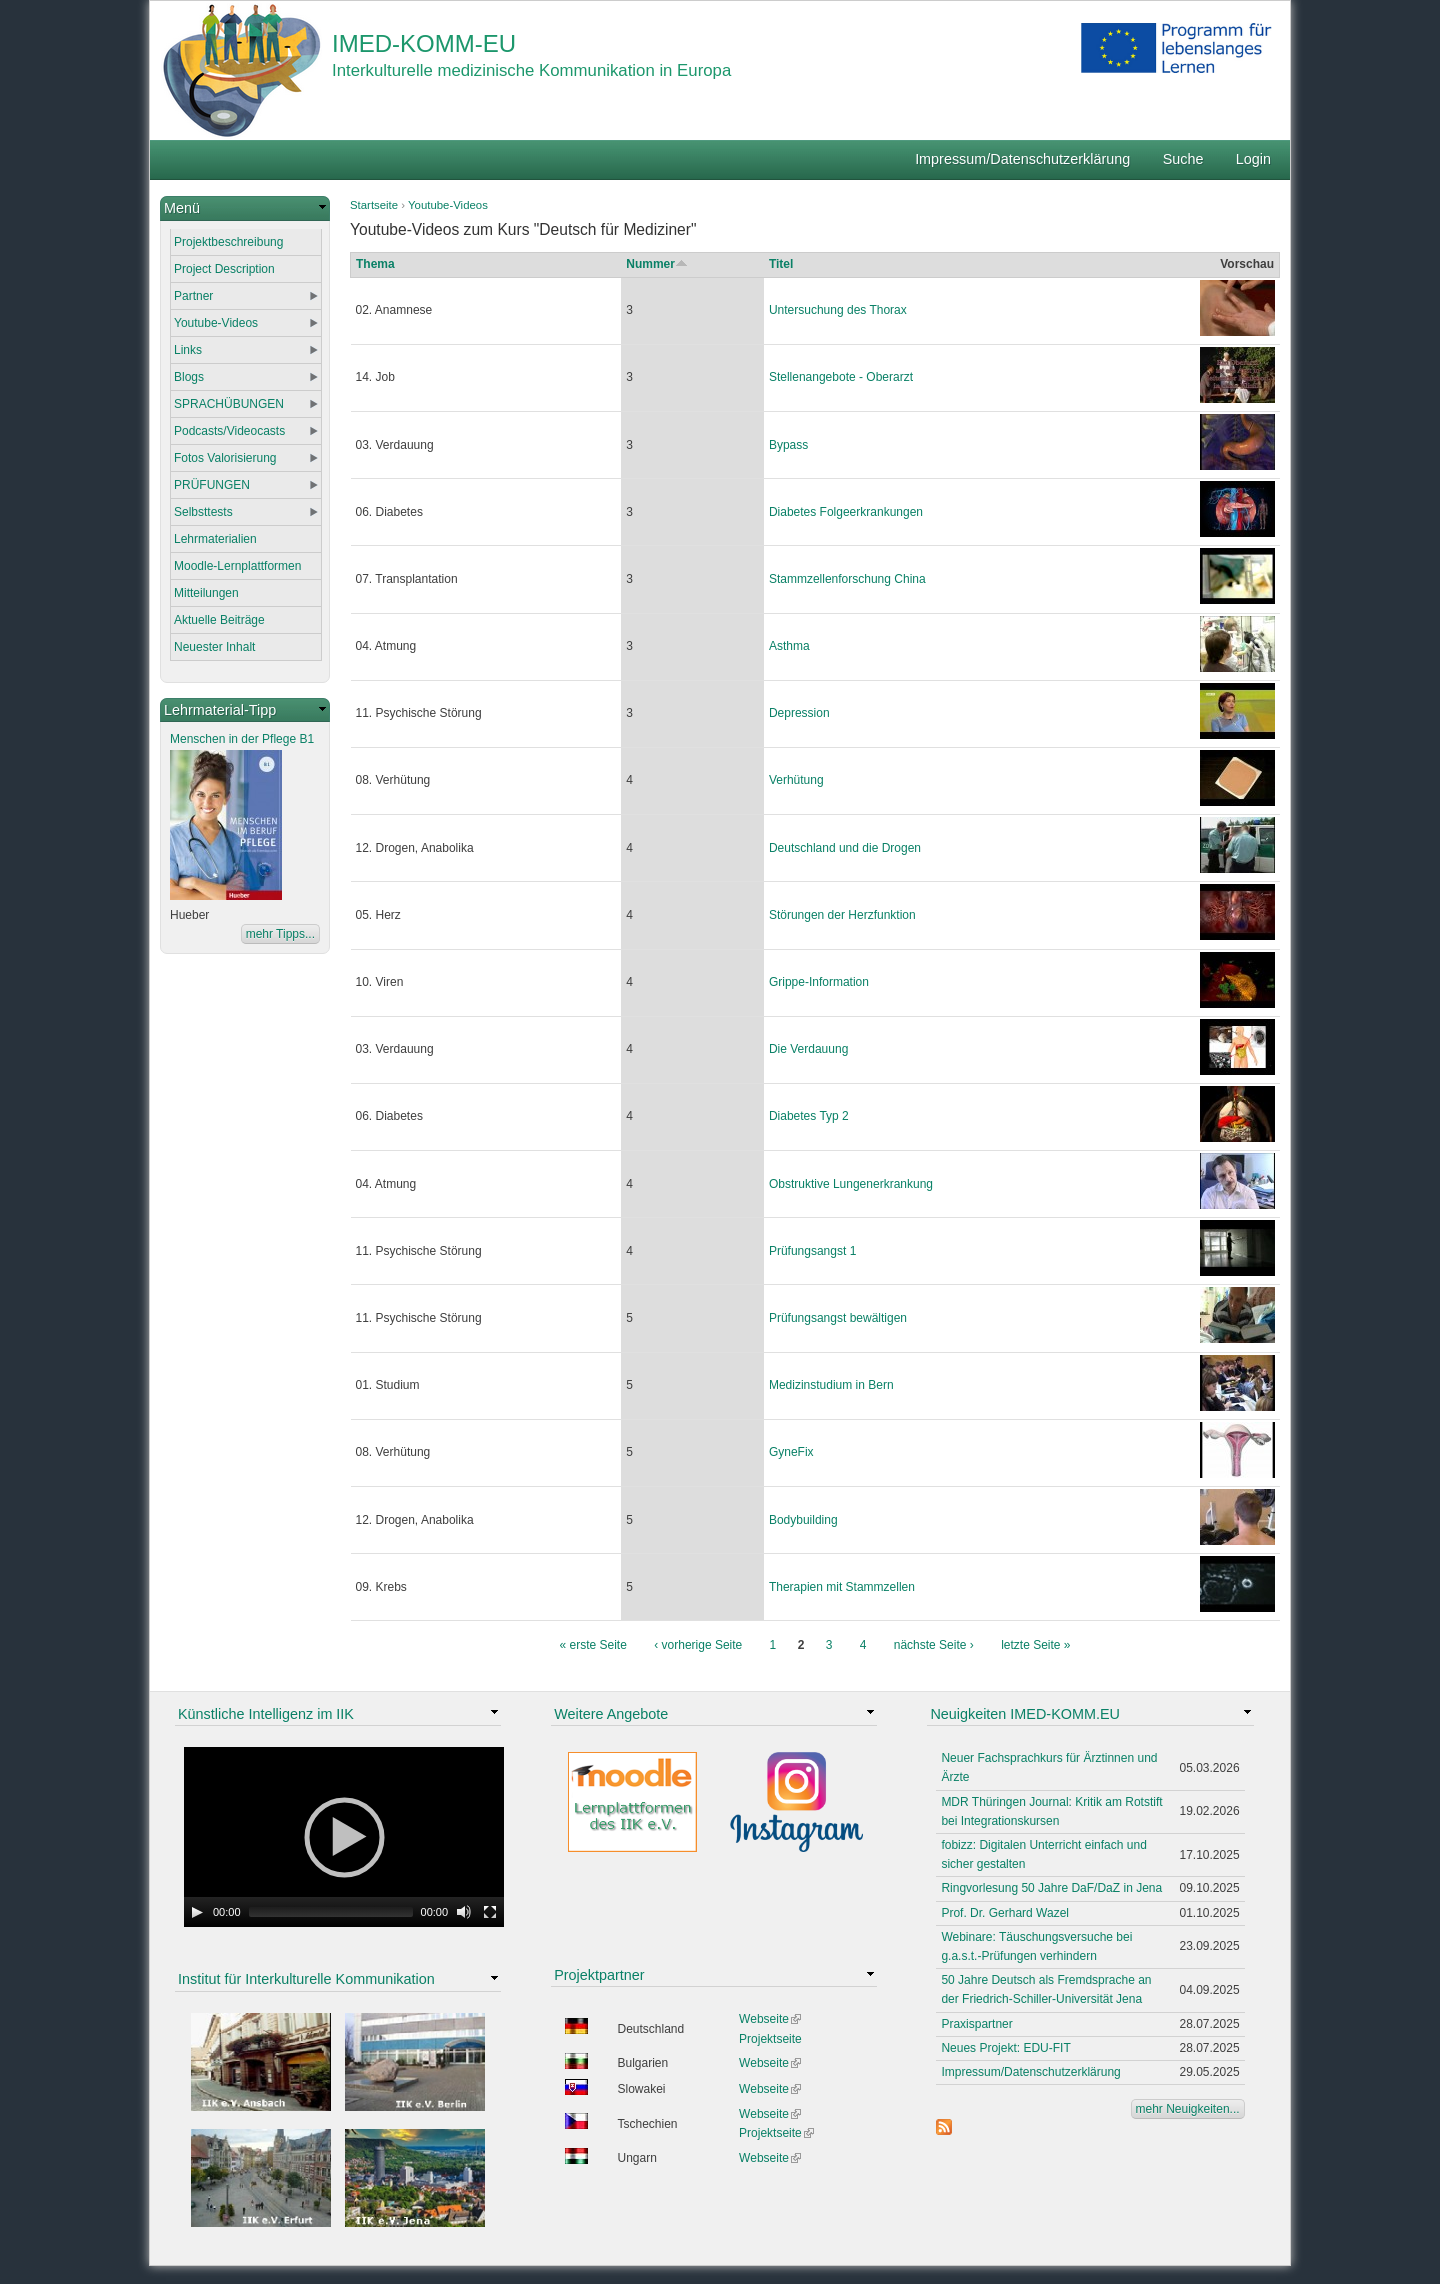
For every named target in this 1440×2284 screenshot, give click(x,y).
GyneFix (791, 1452)
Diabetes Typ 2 (809, 1116)
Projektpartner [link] (599, 1975)
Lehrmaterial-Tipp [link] (220, 710)
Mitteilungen (206, 593)
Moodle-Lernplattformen (237, 566)
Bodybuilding (803, 1520)
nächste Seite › (934, 1645)
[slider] (331, 1912)
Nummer (657, 264)
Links (188, 350)
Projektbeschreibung (228, 242)
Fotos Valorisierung (225, 458)
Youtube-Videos (448, 205)
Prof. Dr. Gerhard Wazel (1005, 1913)
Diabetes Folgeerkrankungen (846, 512)
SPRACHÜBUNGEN (229, 404)
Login (1253, 159)
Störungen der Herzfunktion (842, 915)
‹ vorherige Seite (698, 1645)
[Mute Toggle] (464, 1912)
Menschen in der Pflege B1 (242, 739)
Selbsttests (203, 512)
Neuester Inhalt (214, 647)
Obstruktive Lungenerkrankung (851, 1184)
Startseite (374, 205)
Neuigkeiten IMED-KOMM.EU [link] (1025, 1714)
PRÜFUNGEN (212, 485)
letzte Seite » (1035, 1645)
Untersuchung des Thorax (838, 310)
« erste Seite (593, 1645)
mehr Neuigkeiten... (1188, 2109)
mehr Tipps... (280, 934)
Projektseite (770, 2039)
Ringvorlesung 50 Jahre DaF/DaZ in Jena (1051, 1888)
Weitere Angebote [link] (611, 1714)
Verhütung (796, 780)
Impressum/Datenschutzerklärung (1022, 159)
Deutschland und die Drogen (845, 848)
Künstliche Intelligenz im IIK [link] (266, 1714)
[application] (344, 1837)
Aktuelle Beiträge (219, 620)
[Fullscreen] (490, 1912)
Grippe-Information (819, 982)
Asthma (789, 646)
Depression (799, 713)
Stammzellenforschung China (847, 579)
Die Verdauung (808, 1049)
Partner (193, 296)
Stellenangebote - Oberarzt (841, 377)
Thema (375, 264)
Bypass (788, 445)
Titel (781, 264)
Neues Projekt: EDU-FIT (1005, 2048)
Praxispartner (976, 2024)
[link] (245, 208)
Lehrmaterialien (215, 539)
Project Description (224, 269)
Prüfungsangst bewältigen (838, 1318)
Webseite (770, 2019)
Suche (1183, 159)
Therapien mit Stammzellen (842, 1587)
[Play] (197, 1912)
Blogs (189, 377)
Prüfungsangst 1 (812, 1251)
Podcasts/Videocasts (229, 431)
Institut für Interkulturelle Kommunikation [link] (306, 1979)
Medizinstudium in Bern (831, 1385)
